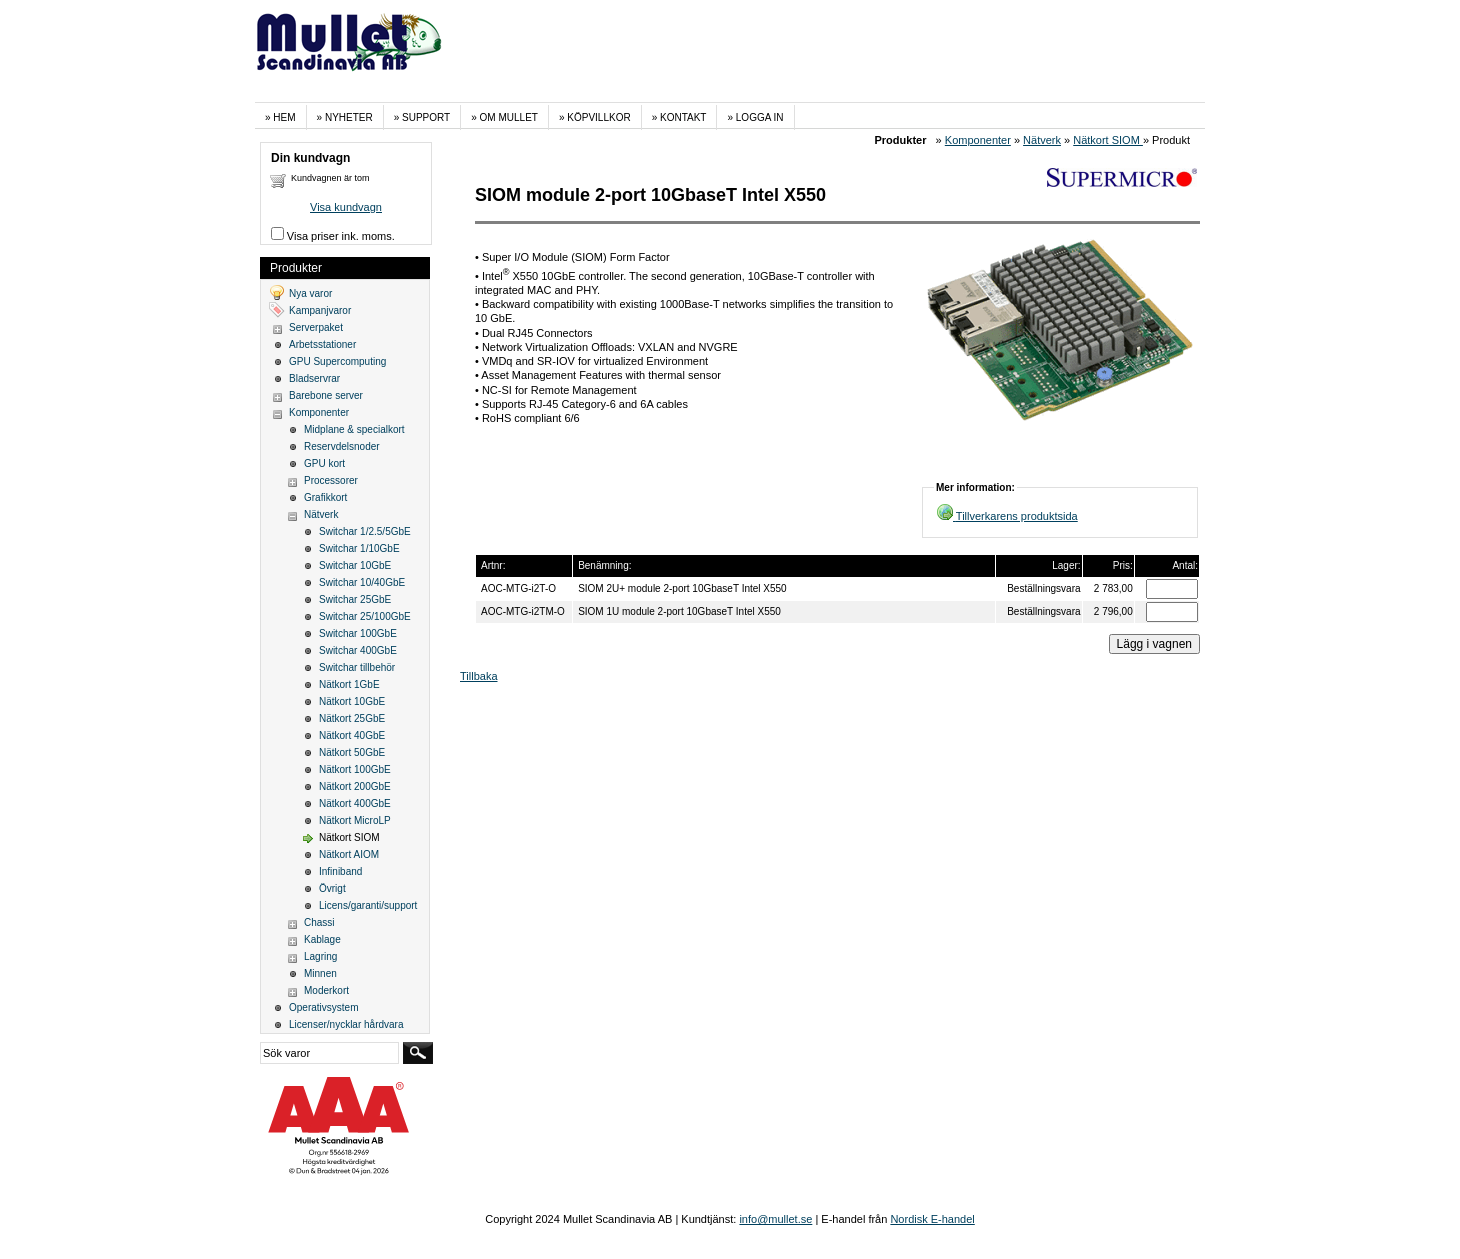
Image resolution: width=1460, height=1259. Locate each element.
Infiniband (340, 871)
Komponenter (978, 140)
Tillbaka (479, 676)
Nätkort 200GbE (355, 786)
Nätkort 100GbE (355, 769)
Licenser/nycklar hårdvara (346, 1024)
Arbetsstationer (322, 344)
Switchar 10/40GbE (362, 582)
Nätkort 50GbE (352, 752)
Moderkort (326, 990)
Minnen (320, 973)
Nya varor (310, 293)
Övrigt (332, 888)
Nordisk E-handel (932, 1219)
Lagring (320, 956)
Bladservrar (314, 378)
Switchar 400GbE (358, 650)
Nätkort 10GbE (352, 701)
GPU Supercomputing (337, 361)
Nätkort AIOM (349, 854)
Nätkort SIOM (1108, 140)
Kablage (322, 939)
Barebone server (326, 395)
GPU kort (324, 463)
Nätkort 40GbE (352, 735)
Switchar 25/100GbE (365, 616)
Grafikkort (325, 497)
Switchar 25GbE (355, 599)
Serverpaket (316, 327)
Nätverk (1042, 140)
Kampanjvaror (320, 310)
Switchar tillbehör (357, 667)
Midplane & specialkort (354, 429)
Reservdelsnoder (342, 446)
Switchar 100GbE (358, 633)
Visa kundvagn (346, 207)
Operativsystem (323, 1007)
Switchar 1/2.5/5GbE (365, 531)
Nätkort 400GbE (355, 803)
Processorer (331, 480)
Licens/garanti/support (368, 905)
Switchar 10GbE (355, 565)
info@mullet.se (775, 1219)
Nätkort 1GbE (349, 684)
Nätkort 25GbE (352, 718)
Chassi (319, 922)
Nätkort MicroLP (355, 820)
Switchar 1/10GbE (359, 548)
